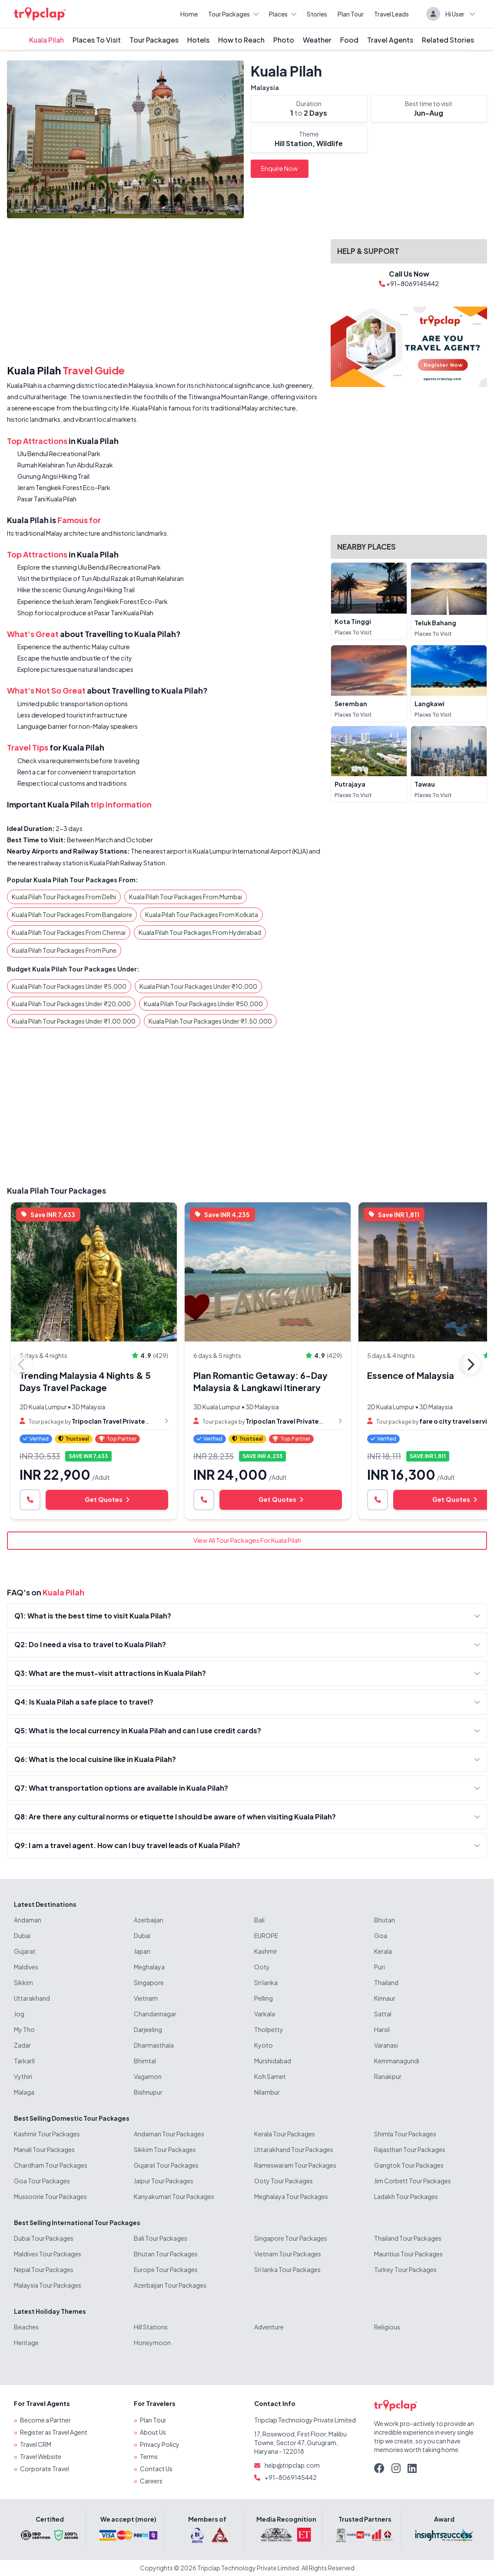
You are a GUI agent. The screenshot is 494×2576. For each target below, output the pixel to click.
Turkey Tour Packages (405, 2269)
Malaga (24, 2092)
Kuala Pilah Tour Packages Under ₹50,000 (203, 1004)
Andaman (27, 1920)
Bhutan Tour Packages (166, 2254)
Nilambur (267, 2092)
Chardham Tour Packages (50, 2165)
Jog (19, 2014)
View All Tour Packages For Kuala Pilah (247, 1540)
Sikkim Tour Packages (165, 2149)
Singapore (149, 1982)
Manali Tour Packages (44, 2149)
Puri (379, 1967)
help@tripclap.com (292, 2465)
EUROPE (266, 1935)
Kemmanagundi (396, 2061)
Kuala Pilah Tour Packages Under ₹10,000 (198, 986)
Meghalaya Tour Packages (291, 2196)
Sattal (382, 2014)
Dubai (22, 1935)
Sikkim (23, 1982)
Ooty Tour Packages (283, 2181)
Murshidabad (272, 2061)
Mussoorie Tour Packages (50, 2196)
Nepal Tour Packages (43, 2269)
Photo (283, 39)
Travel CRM (35, 2444)
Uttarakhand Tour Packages (293, 2149)
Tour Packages (233, 14)
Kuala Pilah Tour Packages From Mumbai (185, 897)
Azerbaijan (148, 1920)
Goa (380, 1935)
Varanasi (386, 2045)
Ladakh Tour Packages (406, 2196)
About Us (153, 2432)
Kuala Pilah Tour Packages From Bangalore (72, 914)
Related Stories (448, 39)
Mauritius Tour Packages (408, 2254)
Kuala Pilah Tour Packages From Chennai (69, 932)
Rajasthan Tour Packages (409, 2149)
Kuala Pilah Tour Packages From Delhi (64, 897)
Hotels (198, 39)
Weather (317, 39)
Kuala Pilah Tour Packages (56, 1190)
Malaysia (265, 87)
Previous (21, 1364)
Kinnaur (384, 1998)
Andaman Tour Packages (169, 2134)
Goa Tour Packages (42, 2181)
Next (470, 1364)
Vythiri (23, 2076)
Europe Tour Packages (166, 2269)
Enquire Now (279, 168)
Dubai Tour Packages (43, 2238)
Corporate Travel (44, 2469)
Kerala (383, 1951)
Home (189, 14)
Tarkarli (24, 2061)
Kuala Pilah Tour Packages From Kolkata (201, 914)
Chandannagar (155, 2014)
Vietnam (146, 1998)
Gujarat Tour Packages (166, 2165)
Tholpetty (268, 2029)
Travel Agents (390, 39)
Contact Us (156, 2469)
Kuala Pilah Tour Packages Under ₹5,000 (69, 986)
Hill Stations (151, 2327)
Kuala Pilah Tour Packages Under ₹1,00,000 (74, 1021)
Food (349, 39)
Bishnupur (148, 2092)
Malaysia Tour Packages (47, 2285)
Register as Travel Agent (53, 2432)
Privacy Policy (159, 2444)
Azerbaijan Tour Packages (170, 2285)
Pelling (263, 1998)
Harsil (382, 2029)
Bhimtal (145, 2061)
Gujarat (25, 1951)
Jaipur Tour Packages (163, 2181)
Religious (387, 2327)
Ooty (262, 1967)
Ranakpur (387, 2076)
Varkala (264, 2014)
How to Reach (241, 39)
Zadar (22, 2045)
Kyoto (263, 2045)
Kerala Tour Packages (284, 2134)
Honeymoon (152, 2342)
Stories (317, 14)
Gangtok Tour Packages (409, 2165)
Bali (259, 1920)
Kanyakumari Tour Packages (174, 2196)
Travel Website (40, 2456)
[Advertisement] (163, 293)
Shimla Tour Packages (405, 2134)
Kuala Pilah (46, 39)
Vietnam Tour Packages (287, 2254)
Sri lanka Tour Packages (287, 2269)
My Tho (24, 2029)
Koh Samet (270, 2076)
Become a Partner (45, 2420)
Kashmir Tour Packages (47, 2134)
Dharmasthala (154, 2045)
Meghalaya (149, 1967)
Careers (151, 2481)
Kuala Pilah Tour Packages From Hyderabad (200, 932)
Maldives (26, 1967)
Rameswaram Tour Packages (295, 2165)
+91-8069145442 (291, 2477)
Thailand (386, 1982)
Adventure (269, 2327)
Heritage (26, 2342)
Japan (142, 1951)
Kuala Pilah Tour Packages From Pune (64, 950)
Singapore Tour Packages (290, 2238)
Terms (149, 2456)
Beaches (26, 2327)
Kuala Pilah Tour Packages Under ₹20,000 (71, 1004)
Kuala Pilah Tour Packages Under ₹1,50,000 (210, 1021)
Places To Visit (97, 39)
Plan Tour (351, 14)
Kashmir (265, 1951)
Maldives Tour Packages (47, 2254)
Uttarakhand (32, 1998)
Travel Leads (391, 14)
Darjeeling (148, 2029)
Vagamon (148, 2076)
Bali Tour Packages (160, 2238)
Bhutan (384, 1920)
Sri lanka (266, 1982)
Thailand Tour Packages (407, 2238)
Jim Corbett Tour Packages (412, 2181)
